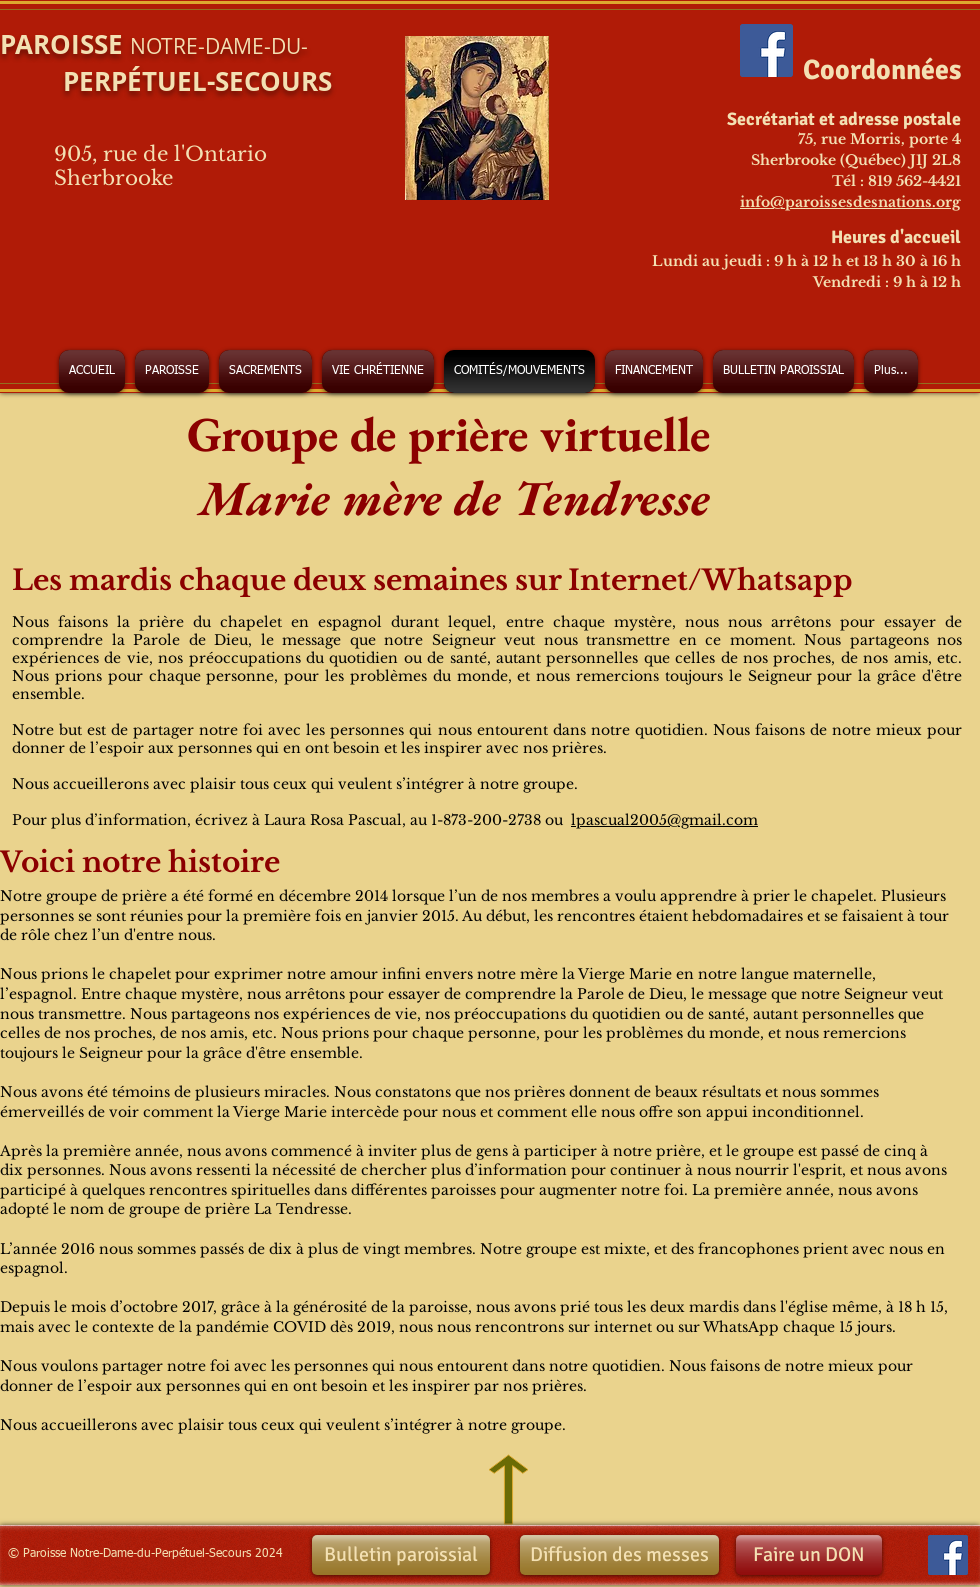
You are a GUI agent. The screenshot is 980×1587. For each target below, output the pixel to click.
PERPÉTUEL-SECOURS (166, 81)
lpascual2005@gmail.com (664, 820)
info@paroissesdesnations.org (850, 202)
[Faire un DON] (809, 1555)
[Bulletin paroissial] (401, 1555)
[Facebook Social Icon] (766, 50)
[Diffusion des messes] (619, 1555)
